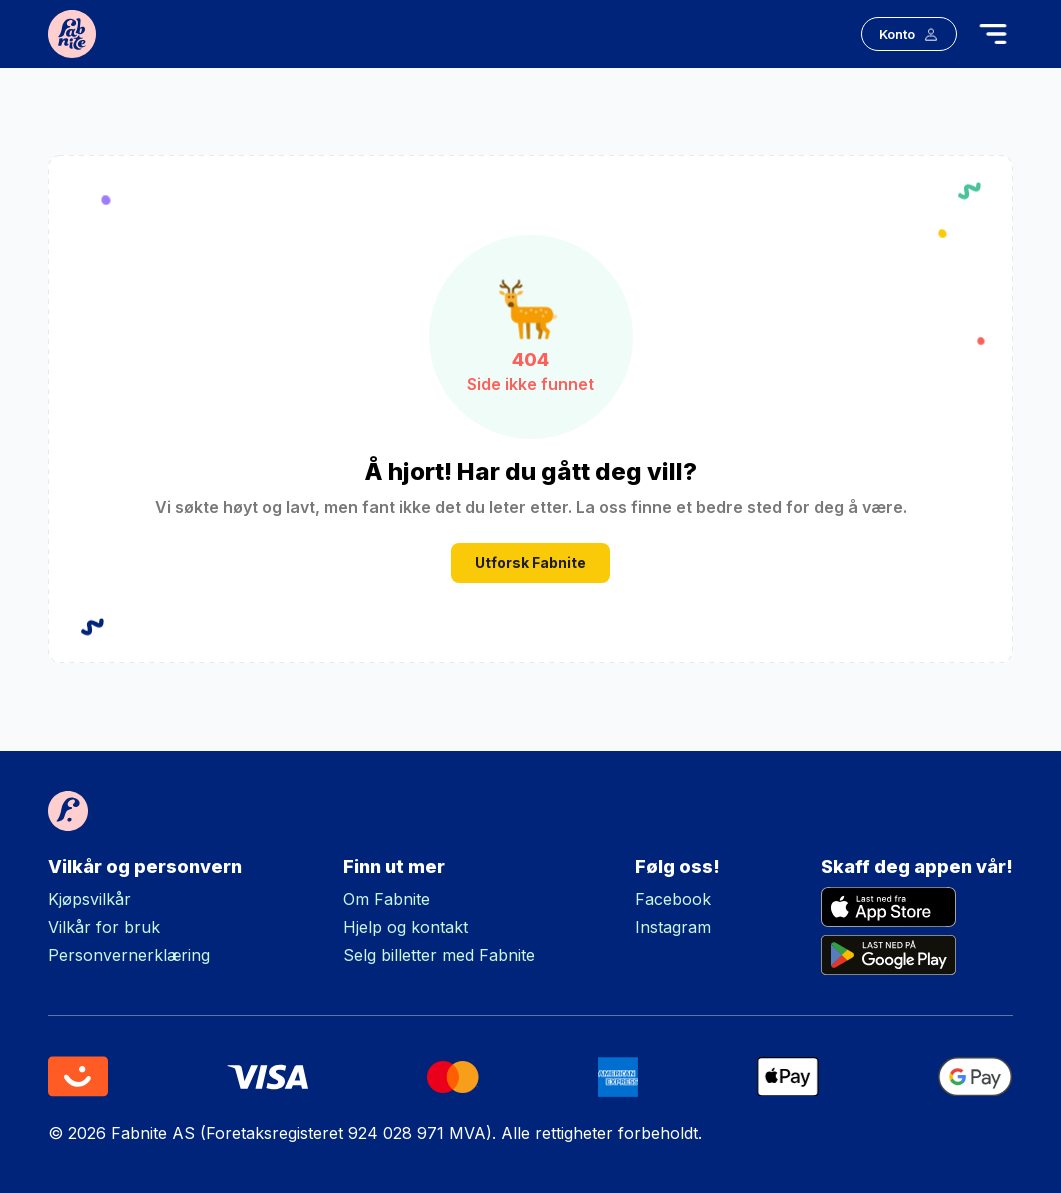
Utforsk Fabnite (530, 562)
